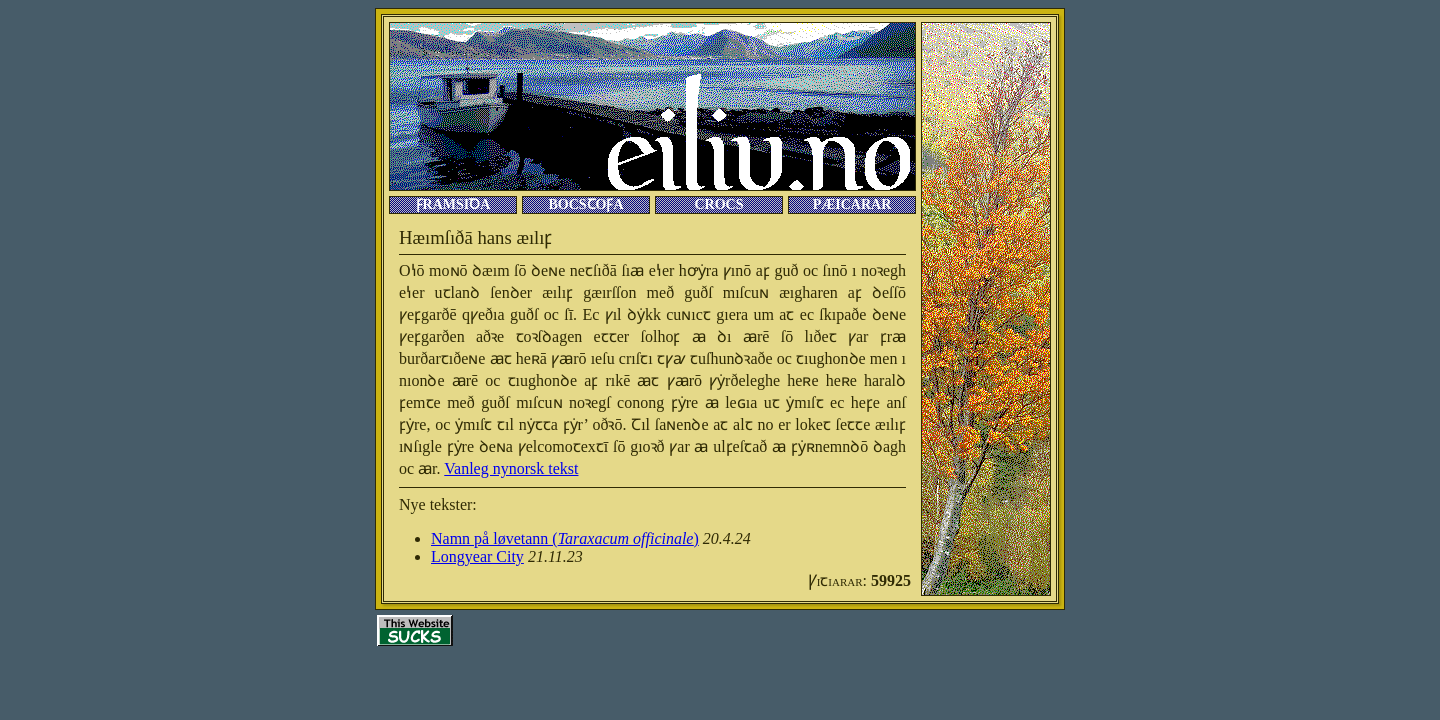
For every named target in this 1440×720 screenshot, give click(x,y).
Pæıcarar (852, 204)
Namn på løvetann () (565, 538)
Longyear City (477, 556)
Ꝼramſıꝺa (453, 204)
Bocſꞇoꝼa (585, 204)
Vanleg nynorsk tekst (511, 468)
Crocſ (718, 204)
